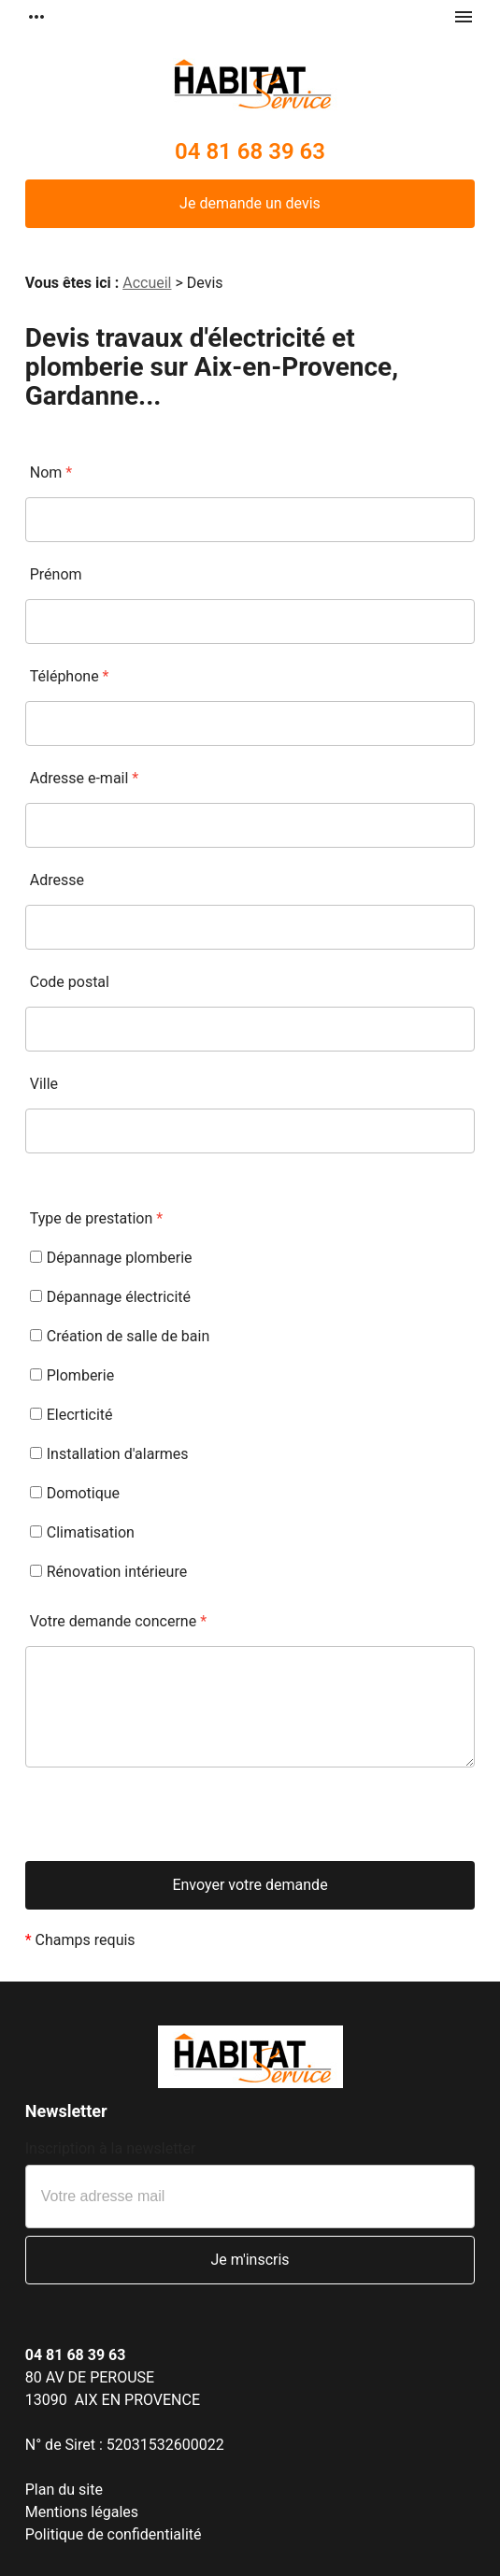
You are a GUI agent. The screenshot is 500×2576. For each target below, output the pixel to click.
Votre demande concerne (118, 1621)
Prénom (56, 574)
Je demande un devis (250, 203)
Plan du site (64, 2489)
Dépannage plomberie (111, 1258)
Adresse (57, 880)
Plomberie (72, 1375)
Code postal (69, 982)
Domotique (75, 1493)
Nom (51, 472)
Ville (44, 1084)
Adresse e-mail (84, 778)
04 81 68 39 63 (250, 151)
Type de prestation (96, 1218)
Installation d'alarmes (109, 1454)
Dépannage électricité (110, 1297)
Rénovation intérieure (108, 1572)
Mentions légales (81, 2512)
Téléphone (69, 676)
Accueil (146, 283)
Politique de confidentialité (113, 2534)
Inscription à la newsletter (110, 2148)
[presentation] (167, 1824)
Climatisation (82, 1532)
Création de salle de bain (120, 1336)
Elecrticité (71, 1415)
